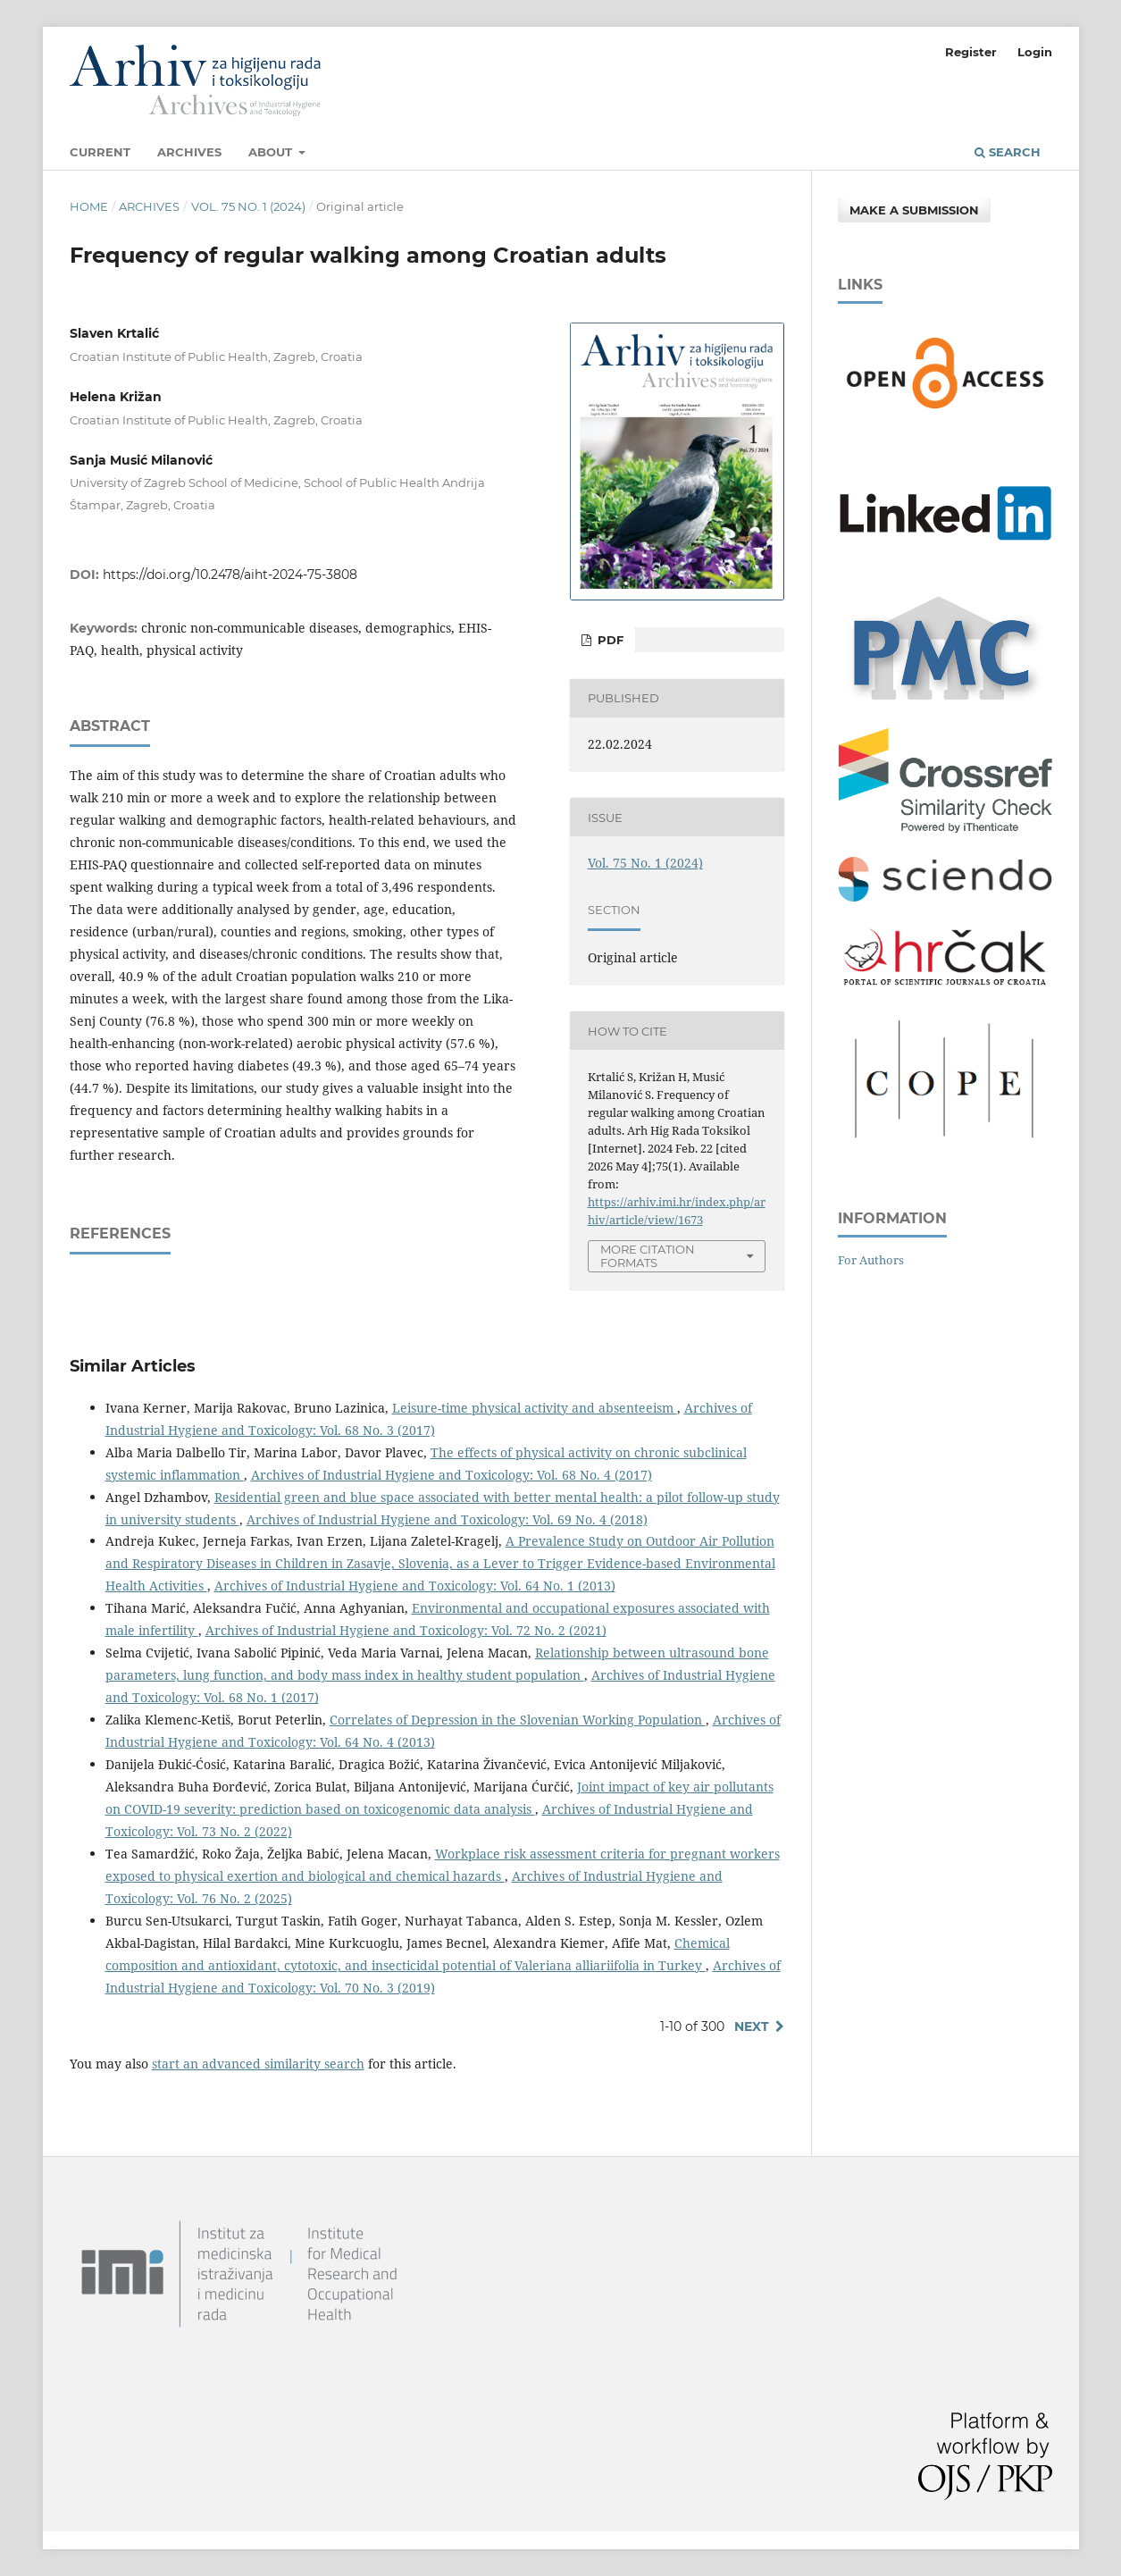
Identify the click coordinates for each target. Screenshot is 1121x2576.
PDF (608, 640)
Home (89, 206)
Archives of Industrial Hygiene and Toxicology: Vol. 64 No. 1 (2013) (414, 1585)
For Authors (871, 1260)
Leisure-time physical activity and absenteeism (534, 1407)
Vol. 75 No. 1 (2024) (248, 206)
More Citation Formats (647, 1256)
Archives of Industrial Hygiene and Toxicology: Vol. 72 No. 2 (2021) (406, 1630)
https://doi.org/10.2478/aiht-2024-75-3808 (230, 574)
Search (1008, 152)
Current (100, 152)
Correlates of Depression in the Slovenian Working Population (518, 1719)
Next (751, 2026)
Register (971, 52)
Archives (189, 152)
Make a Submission (914, 210)
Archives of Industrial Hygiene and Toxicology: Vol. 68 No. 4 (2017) (451, 1474)
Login (1034, 52)
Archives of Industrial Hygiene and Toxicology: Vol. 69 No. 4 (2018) (447, 1519)
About (272, 152)
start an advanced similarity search (258, 2063)
